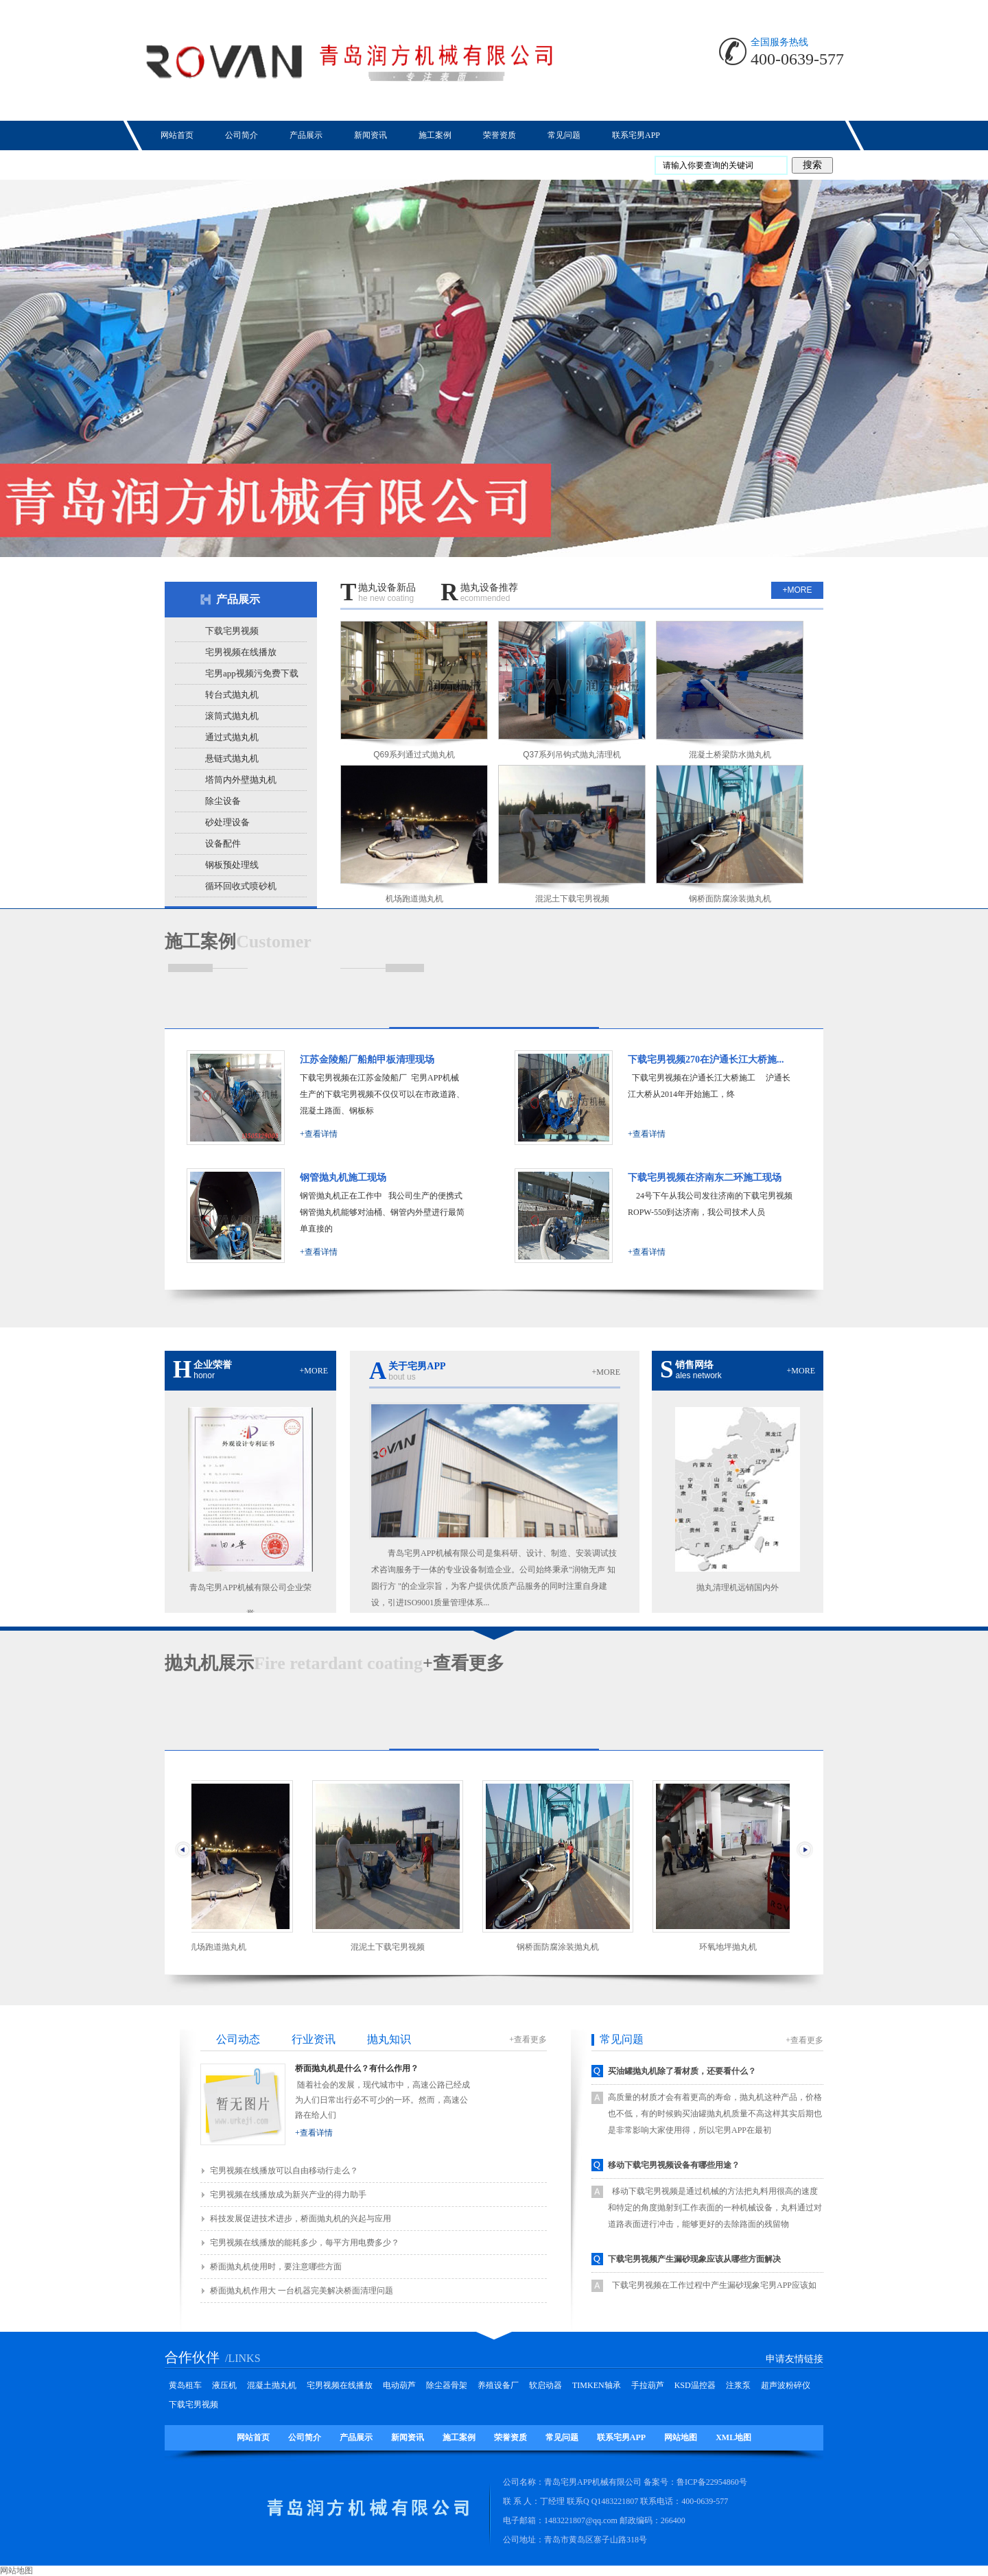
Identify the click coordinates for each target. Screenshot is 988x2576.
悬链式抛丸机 (232, 758)
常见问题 (622, 2039)
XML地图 (733, 2437)
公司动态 (238, 2039)
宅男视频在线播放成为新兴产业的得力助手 (288, 2194)
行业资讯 (314, 2039)
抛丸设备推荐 (478, 594)
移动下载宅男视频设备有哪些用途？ (674, 2165)
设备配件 (223, 843)
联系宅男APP (621, 2437)
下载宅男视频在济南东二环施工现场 (704, 1177)
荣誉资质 (510, 2437)
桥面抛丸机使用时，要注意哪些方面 (276, 2266)
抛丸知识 (389, 2039)
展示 (209, 1663)
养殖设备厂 (498, 2385)
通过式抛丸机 (232, 737)
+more (797, 590)
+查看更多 (463, 1663)
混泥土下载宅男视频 (572, 898)
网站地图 (680, 2437)
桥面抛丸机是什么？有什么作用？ (357, 2068)
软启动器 (545, 2385)
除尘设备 (223, 801)
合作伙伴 (192, 2357)
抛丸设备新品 (378, 594)
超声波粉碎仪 (785, 2385)
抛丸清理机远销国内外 (737, 1587)
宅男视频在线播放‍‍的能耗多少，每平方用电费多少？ (304, 2242)
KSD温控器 (695, 2385)
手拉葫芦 (647, 2385)
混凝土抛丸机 (271, 2385)
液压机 (224, 2385)
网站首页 (253, 2437)
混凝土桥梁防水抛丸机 (730, 754)
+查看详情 (319, 1134)
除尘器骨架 (446, 2385)
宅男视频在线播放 (241, 652)
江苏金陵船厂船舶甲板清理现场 (367, 1059)
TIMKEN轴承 (596, 2385)
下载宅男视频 (232, 631)
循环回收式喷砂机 (241, 886)
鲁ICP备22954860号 (712, 2482)
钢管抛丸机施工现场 (343, 1177)
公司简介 (304, 2437)
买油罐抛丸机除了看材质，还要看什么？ (682, 2071)
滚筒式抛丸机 (232, 716)
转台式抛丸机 (232, 694)
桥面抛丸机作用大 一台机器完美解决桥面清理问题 (301, 2290)
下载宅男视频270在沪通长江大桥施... (706, 1059)
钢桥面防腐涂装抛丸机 (730, 898)
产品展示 (238, 599)
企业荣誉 (250, 1370)
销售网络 (737, 1370)
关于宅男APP (494, 1371)
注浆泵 (738, 2385)
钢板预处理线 (232, 865)
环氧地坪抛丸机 (733, 1947)
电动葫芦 (399, 2385)
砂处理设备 (227, 822)
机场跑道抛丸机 (414, 898)
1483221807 (617, 2501)
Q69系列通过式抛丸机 (414, 754)
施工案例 (459, 2437)
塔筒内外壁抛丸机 (241, 780)
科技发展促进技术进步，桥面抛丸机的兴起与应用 (300, 2218)
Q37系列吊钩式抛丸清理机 (572, 754)
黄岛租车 (185, 2385)
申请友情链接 (794, 2359)
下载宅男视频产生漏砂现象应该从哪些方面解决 (694, 2259)
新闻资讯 (407, 2437)
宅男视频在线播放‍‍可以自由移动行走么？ (284, 2170)
